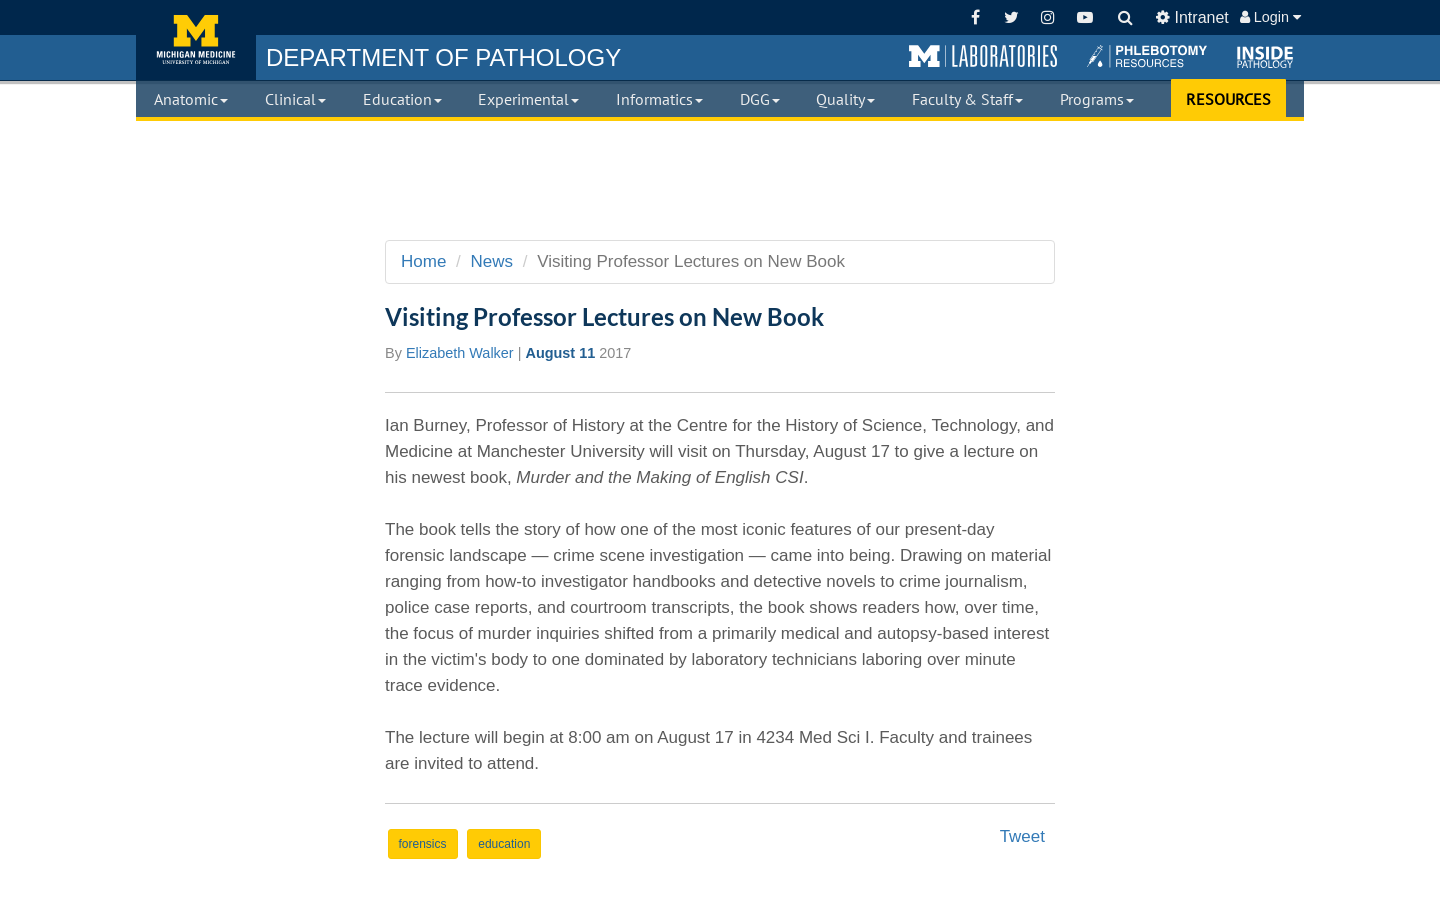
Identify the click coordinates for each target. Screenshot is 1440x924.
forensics (423, 844)
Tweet (1022, 836)
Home (423, 261)
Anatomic (191, 99)
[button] (983, 57)
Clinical (295, 99)
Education (402, 99)
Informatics (659, 99)
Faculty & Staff (967, 99)
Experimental (528, 99)
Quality (845, 99)
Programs (1097, 99)
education (504, 844)
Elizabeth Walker (460, 353)
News (492, 261)
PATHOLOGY (443, 57)
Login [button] (1270, 17)
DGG (760, 99)
